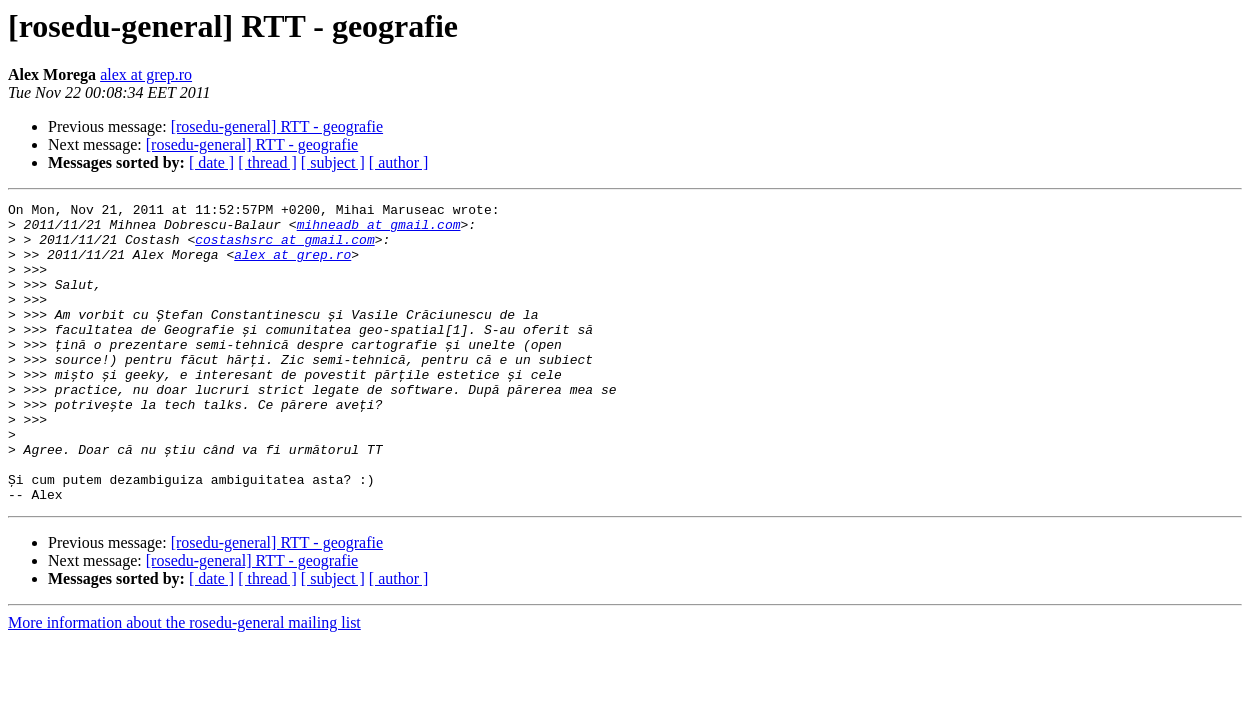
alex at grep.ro (146, 74)
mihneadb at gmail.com (379, 230)
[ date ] (211, 162)
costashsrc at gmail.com (284, 248)
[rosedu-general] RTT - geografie (277, 126)
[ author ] (399, 162)
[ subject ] (333, 162)
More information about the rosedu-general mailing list (184, 682)
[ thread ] (267, 162)
